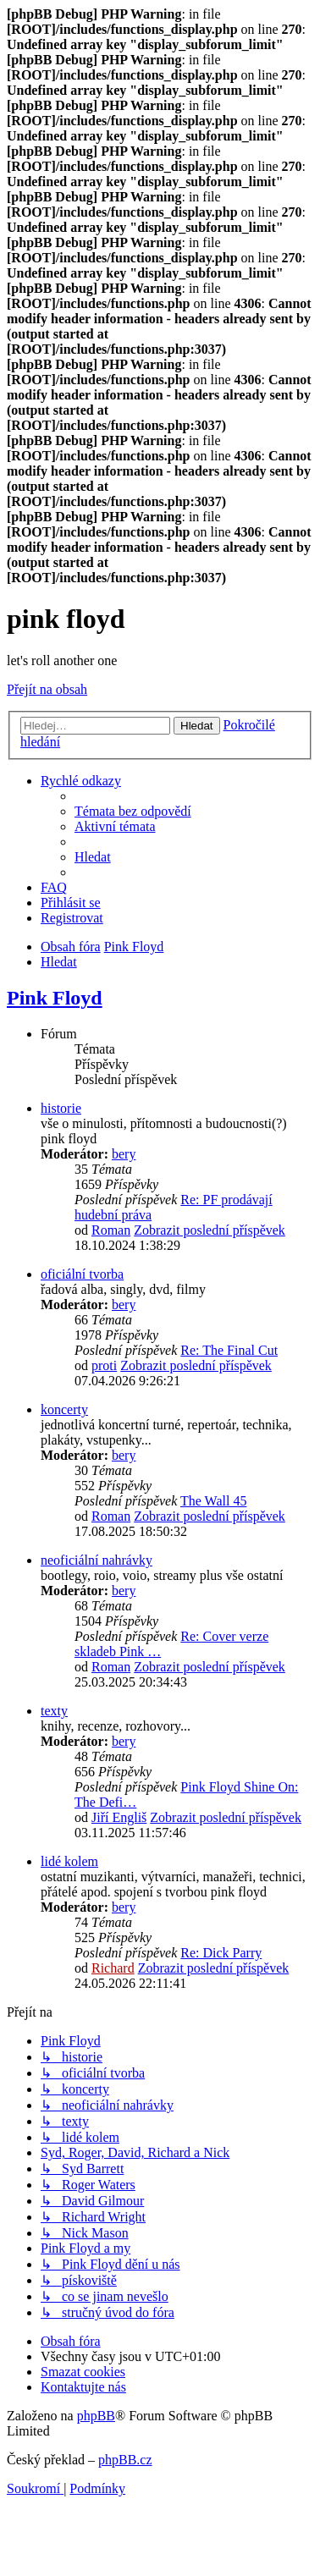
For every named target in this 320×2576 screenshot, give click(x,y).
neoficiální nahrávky (96, 1560)
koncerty (64, 1409)
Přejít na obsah (47, 689)
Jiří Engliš (118, 1817)
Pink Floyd (54, 998)
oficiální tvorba (82, 1274)
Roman (110, 1230)
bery (123, 1154)
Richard (113, 1968)
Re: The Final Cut (229, 1350)
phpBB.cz (125, 2459)
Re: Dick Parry (221, 1953)
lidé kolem (69, 1861)
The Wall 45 (213, 1501)
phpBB (96, 2415)
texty (54, 1711)
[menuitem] (132, 811)
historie (61, 1108)
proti (104, 1365)
